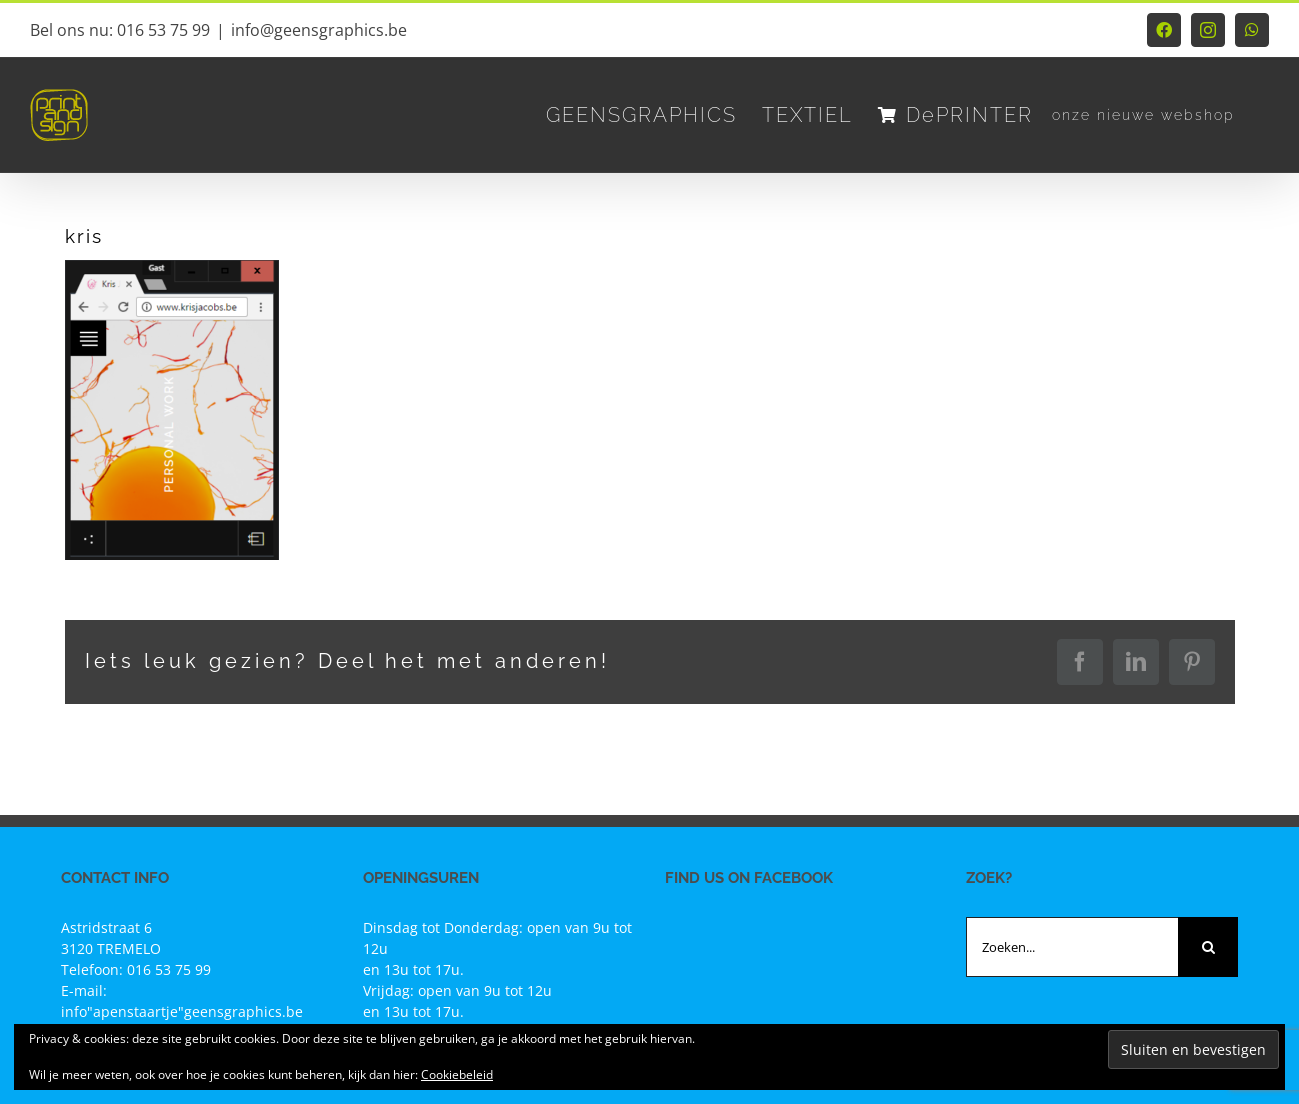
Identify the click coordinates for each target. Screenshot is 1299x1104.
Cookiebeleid (457, 1074)
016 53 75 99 (169, 969)
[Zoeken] (1208, 947)
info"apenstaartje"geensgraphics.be (182, 1011)
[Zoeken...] (1072, 947)
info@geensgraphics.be (319, 30)
